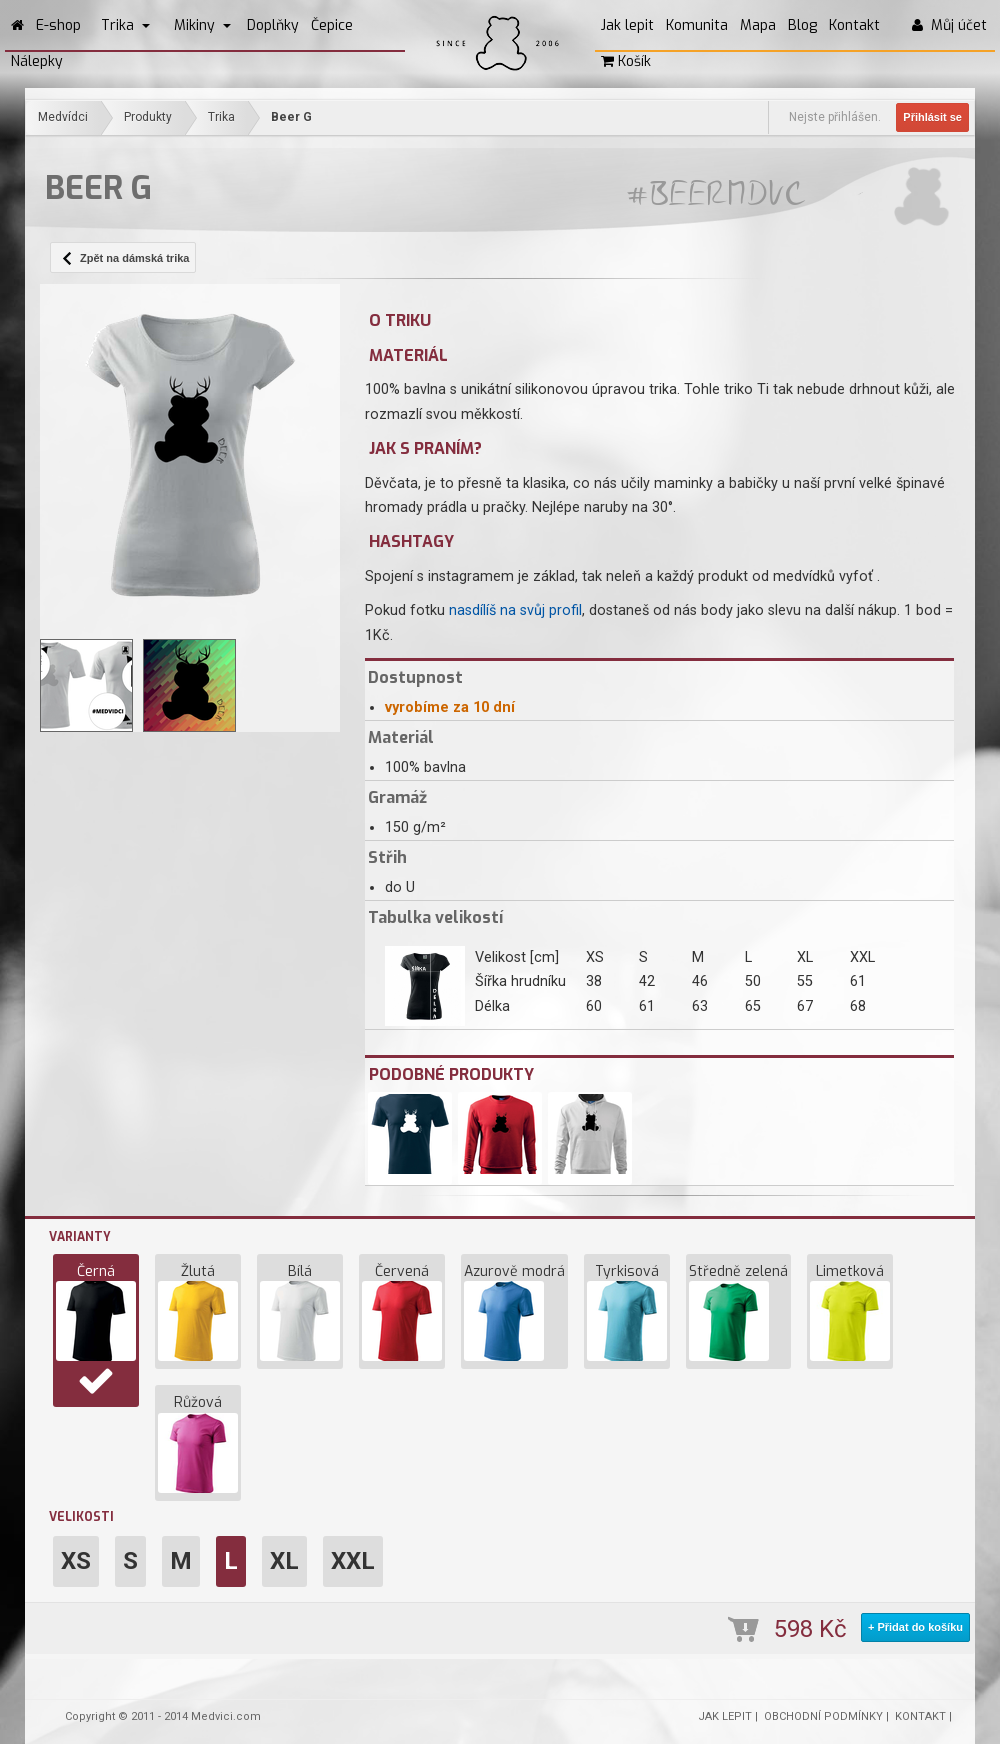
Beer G (291, 117)
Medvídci (63, 117)
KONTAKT (920, 1716)
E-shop (58, 25)
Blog (802, 25)
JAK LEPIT (725, 1716)
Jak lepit (627, 25)
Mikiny (202, 25)
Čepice (332, 25)
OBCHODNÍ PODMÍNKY (823, 1716)
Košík (626, 61)
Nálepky (37, 61)
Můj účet (949, 25)
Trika (125, 25)
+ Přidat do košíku (915, 1627)
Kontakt (854, 25)
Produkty (148, 117)
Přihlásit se (932, 117)
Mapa (758, 25)
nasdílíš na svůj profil (515, 610)
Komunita (697, 25)
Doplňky (273, 25)
